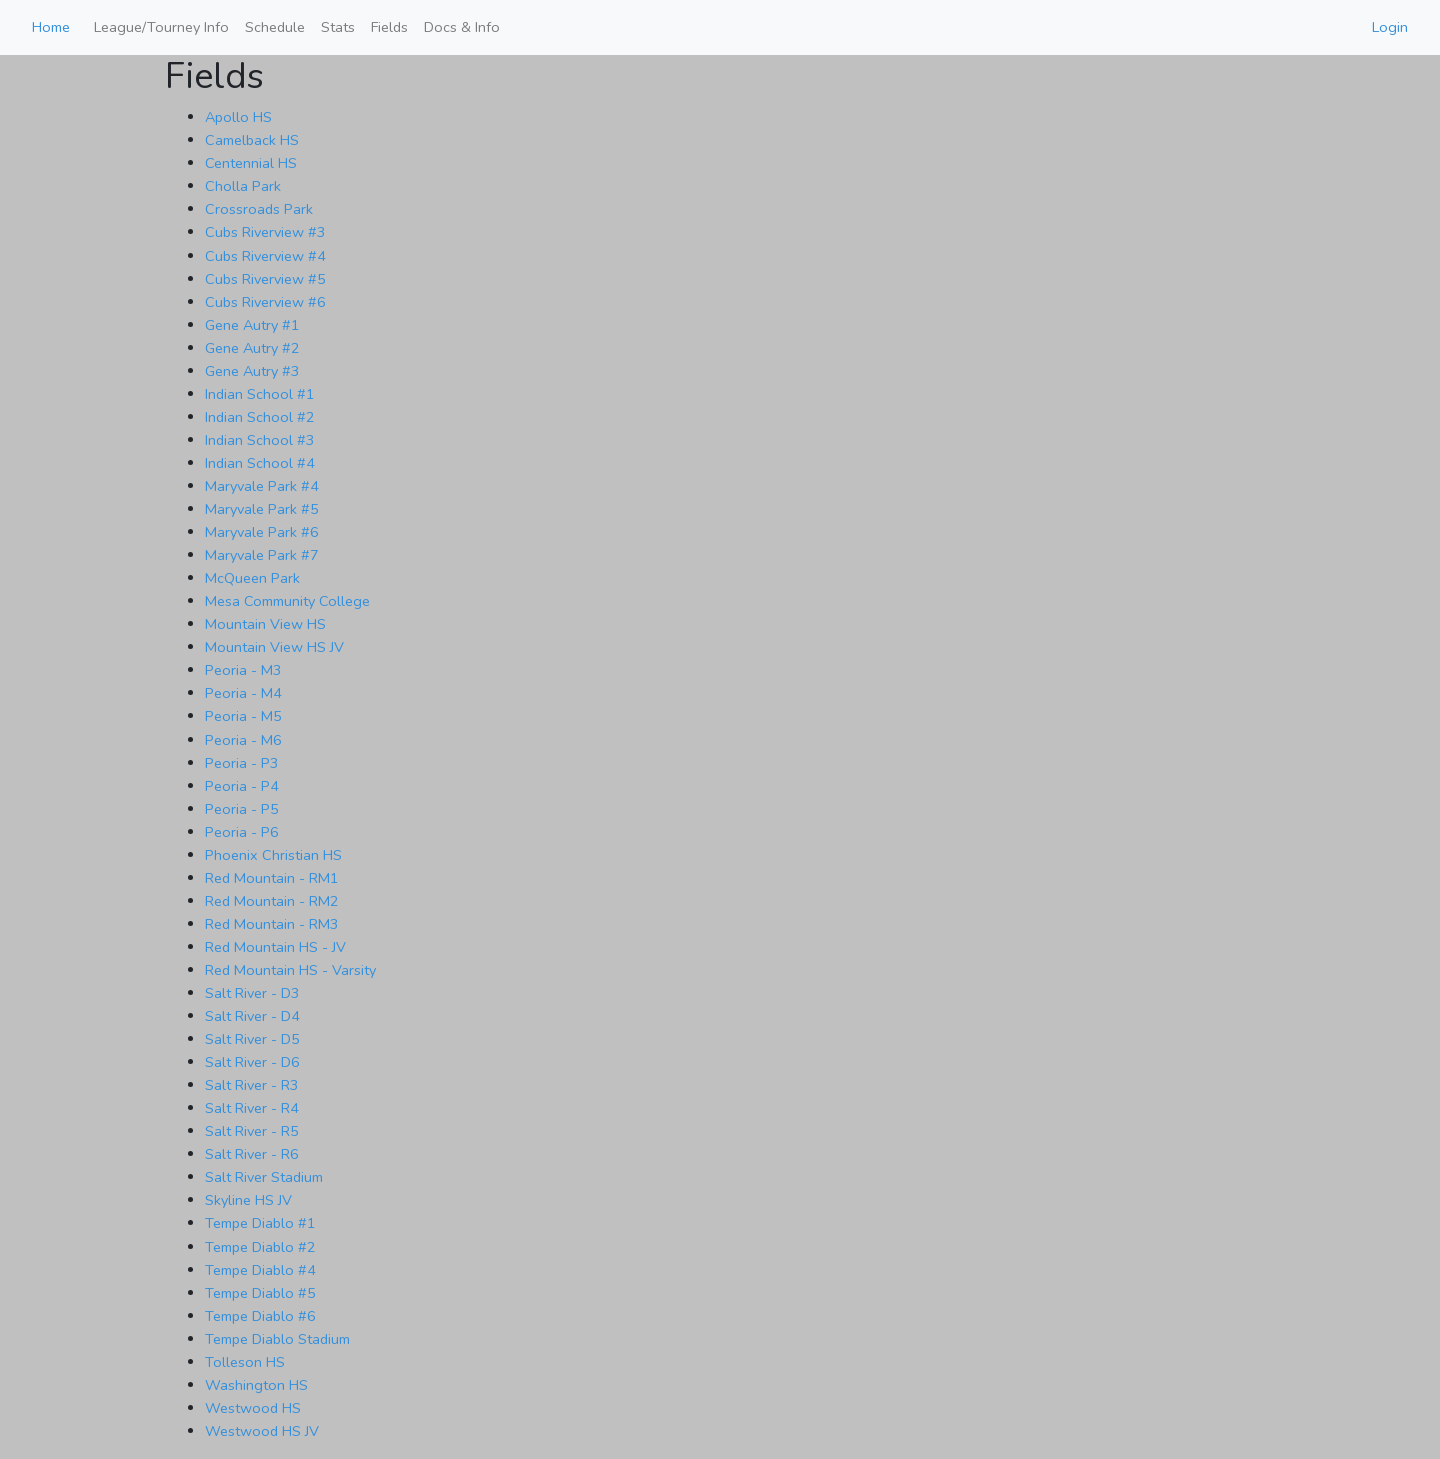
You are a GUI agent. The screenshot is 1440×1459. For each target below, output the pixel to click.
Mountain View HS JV (274, 647)
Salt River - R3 (252, 1085)
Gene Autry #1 (252, 325)
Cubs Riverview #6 (265, 302)
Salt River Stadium (264, 1177)
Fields (389, 27)
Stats (338, 27)
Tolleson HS (245, 1362)
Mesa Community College (287, 601)
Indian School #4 (260, 463)
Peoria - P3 (242, 763)
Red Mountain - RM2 (272, 901)
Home (51, 27)
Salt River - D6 (252, 1062)
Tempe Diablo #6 (260, 1316)
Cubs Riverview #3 (265, 232)
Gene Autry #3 (252, 371)
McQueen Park (252, 578)
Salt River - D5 (252, 1039)
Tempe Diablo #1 (260, 1223)
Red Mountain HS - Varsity (290, 970)
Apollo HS (238, 117)
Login (1390, 27)
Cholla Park (243, 186)
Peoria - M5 (243, 716)
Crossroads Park (259, 209)
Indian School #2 (260, 417)
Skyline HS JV (248, 1200)
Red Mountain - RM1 (272, 878)
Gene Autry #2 (252, 348)
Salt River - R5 (252, 1131)
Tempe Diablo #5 (260, 1293)
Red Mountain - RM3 (272, 924)
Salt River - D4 (252, 1016)
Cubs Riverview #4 (265, 256)
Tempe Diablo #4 (260, 1270)
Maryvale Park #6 (262, 532)
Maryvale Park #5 (262, 509)
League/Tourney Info (161, 27)
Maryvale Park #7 (262, 555)
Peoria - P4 (242, 786)
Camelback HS (252, 140)
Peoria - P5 (242, 809)
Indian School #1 (260, 394)
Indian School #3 (260, 440)
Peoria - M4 (243, 693)
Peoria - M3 (243, 670)
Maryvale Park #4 (262, 486)
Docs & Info (462, 27)
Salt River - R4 (252, 1108)
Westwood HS (253, 1408)
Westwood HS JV (262, 1431)
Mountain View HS (265, 624)
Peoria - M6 (243, 740)
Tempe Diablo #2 (260, 1247)
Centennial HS (251, 163)
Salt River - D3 (252, 993)
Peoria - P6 (242, 832)
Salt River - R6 (252, 1154)
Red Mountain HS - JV (275, 947)
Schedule (275, 27)
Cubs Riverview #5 (265, 279)
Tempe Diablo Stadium (277, 1339)
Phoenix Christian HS (273, 855)
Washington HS (256, 1385)
